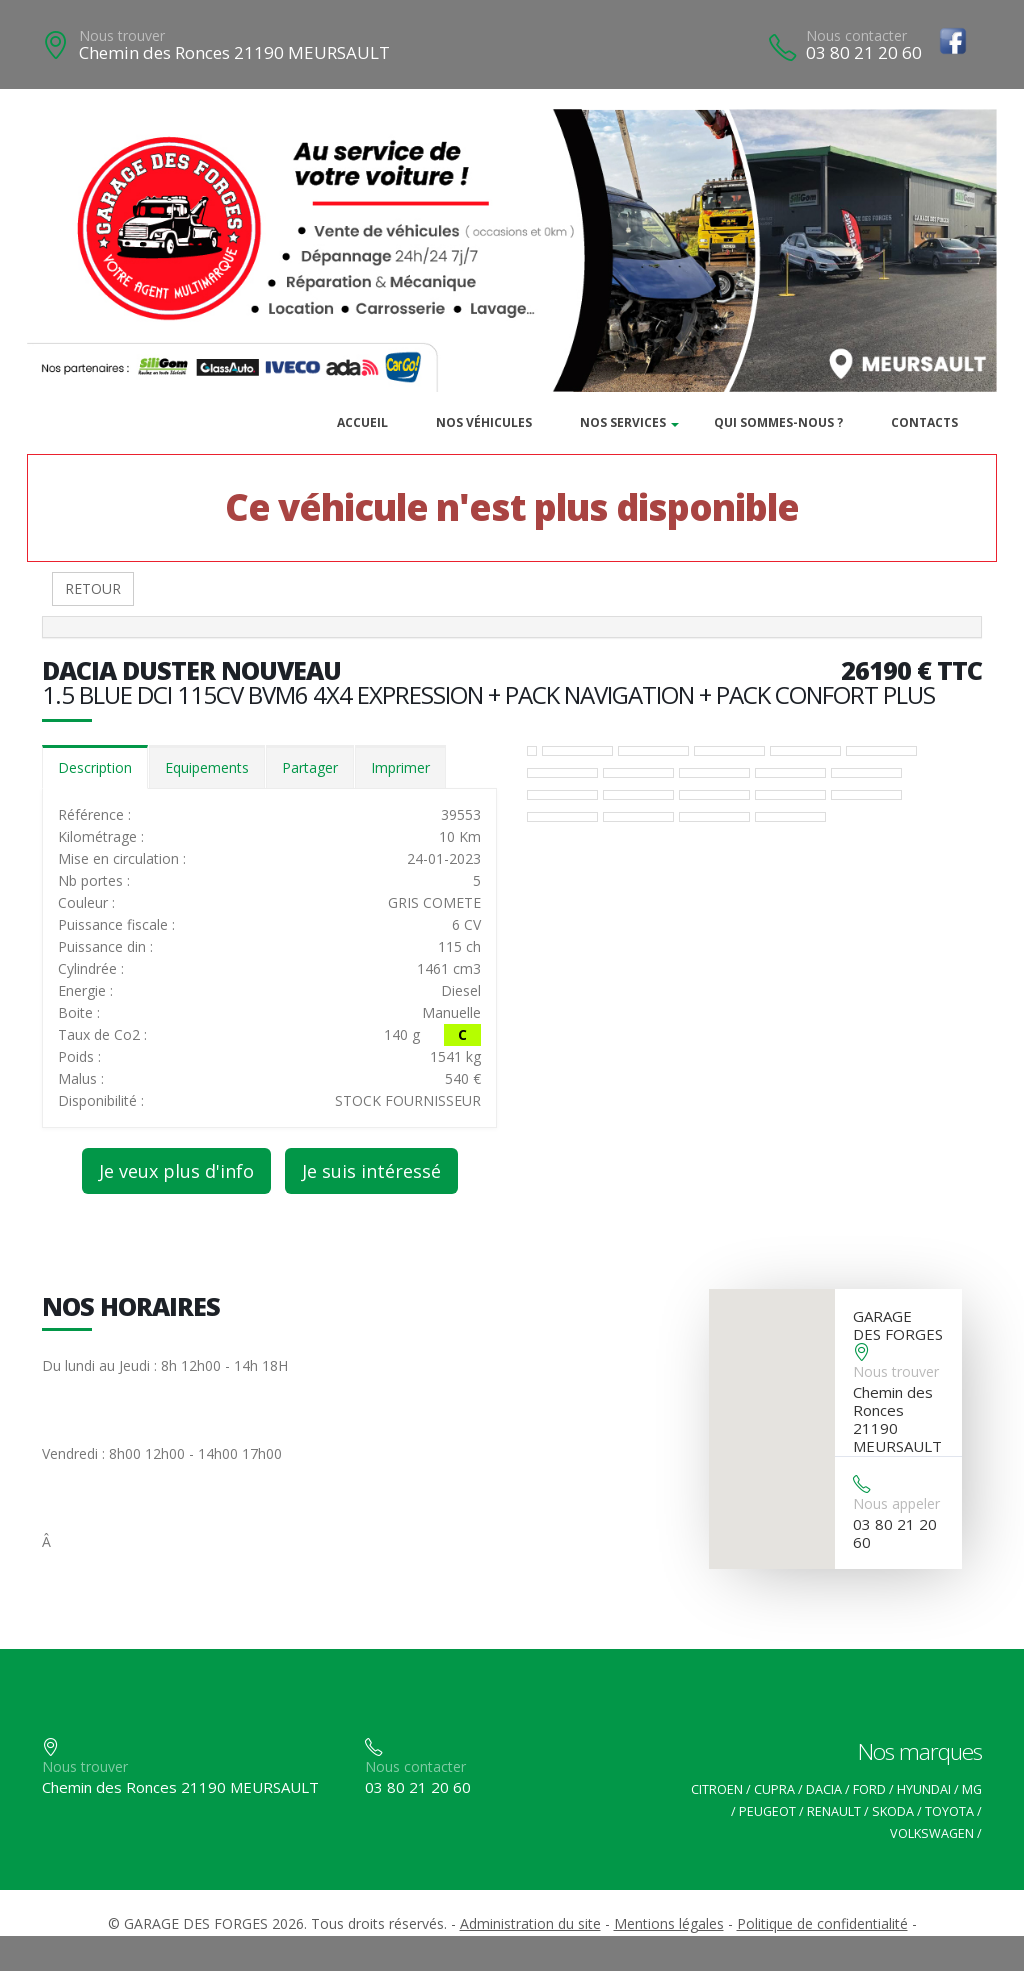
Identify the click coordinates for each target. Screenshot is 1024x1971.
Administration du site (530, 1923)
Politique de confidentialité (822, 1923)
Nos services (623, 422)
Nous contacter (856, 35)
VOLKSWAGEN (932, 1833)
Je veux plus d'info (176, 1171)
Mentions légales (669, 1923)
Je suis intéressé (371, 1171)
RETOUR (93, 588)
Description (95, 767)
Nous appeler (896, 1503)
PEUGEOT (767, 1811)
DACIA (824, 1789)
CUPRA (774, 1789)
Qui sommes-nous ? (778, 422)
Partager (310, 767)
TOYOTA (949, 1811)
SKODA (893, 1811)
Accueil (362, 422)
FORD (869, 1789)
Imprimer (400, 767)
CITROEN (717, 1789)
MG (972, 1789)
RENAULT (834, 1811)
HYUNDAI (924, 1789)
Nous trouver (122, 35)
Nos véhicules (484, 422)
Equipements (207, 767)
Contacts (924, 422)
